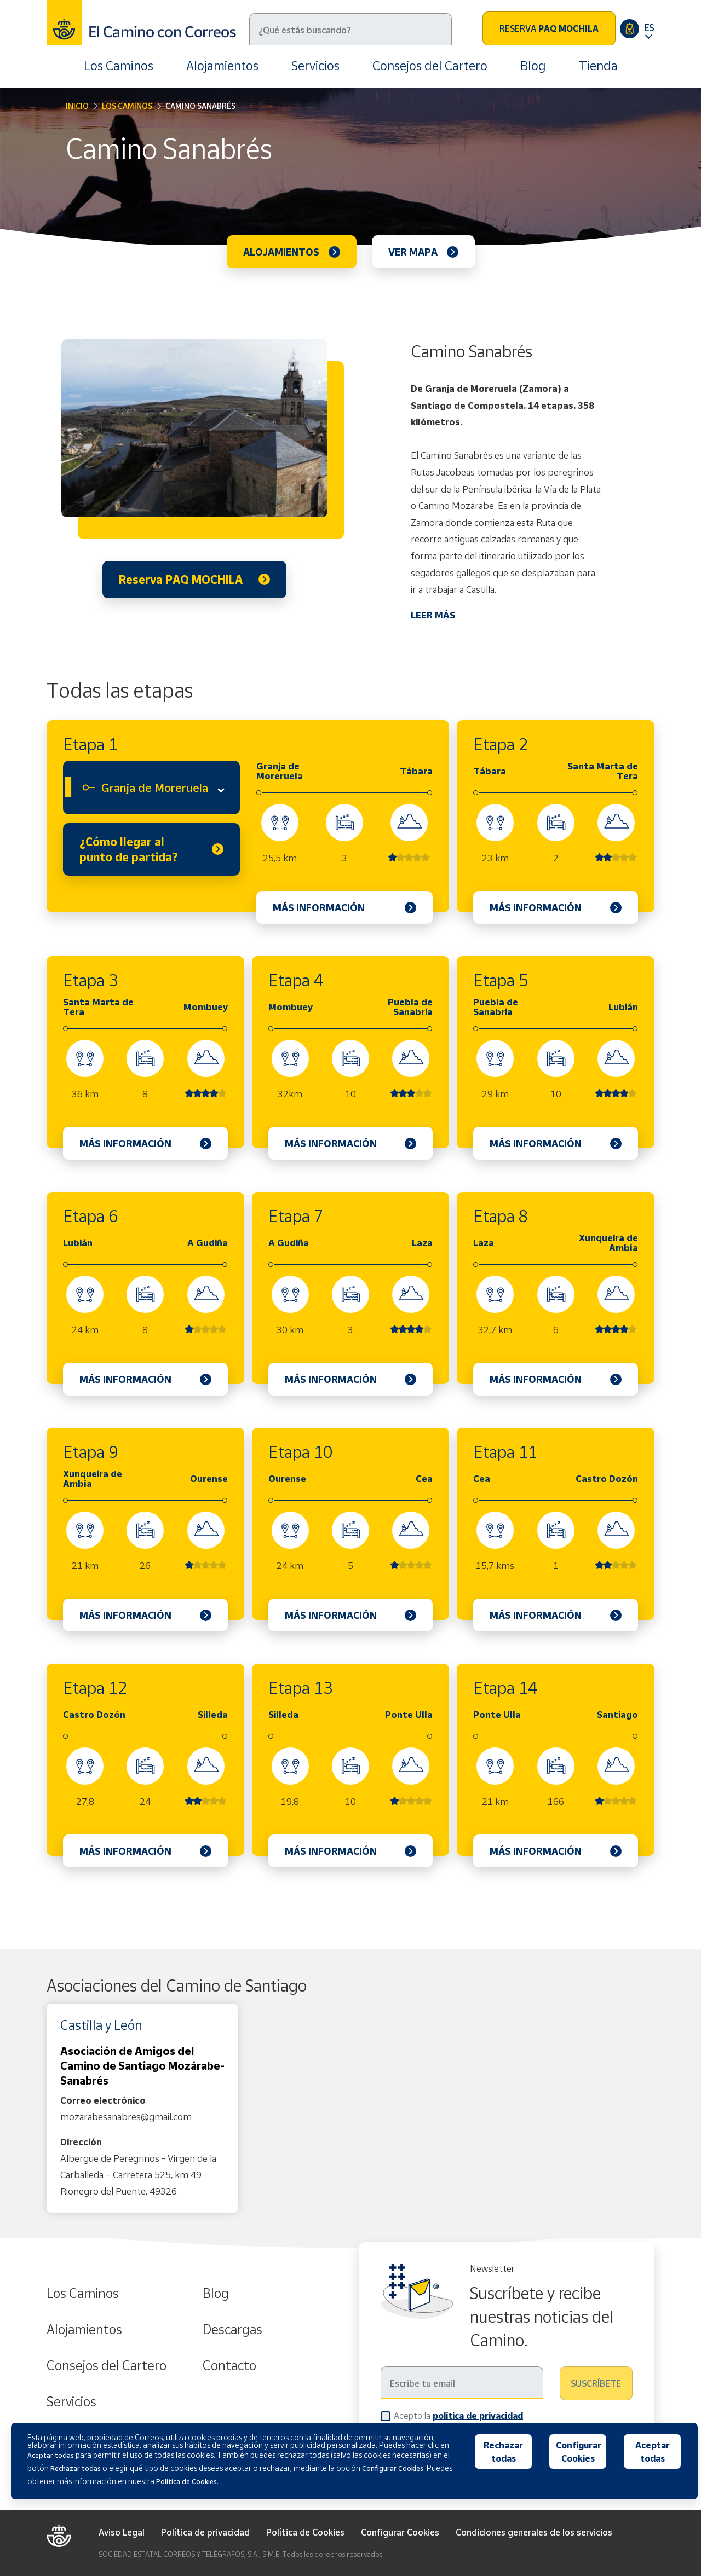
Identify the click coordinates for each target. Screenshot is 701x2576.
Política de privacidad (205, 2532)
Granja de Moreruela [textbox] (154, 787)
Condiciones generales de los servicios (534, 2532)
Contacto (229, 2365)
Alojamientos (222, 65)
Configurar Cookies (400, 2532)
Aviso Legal (122, 2532)
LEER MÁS (433, 615)
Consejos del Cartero (429, 65)
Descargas (232, 2329)
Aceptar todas (652, 2452)
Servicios (315, 65)
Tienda (598, 65)
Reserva (549, 28)
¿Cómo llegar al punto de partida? (128, 849)
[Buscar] (350, 29)
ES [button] (648, 27)
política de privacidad (478, 2415)
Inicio (77, 106)
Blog (533, 65)
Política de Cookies (305, 2532)
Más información (319, 907)
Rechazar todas (503, 2452)
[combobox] (151, 787)
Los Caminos (118, 65)
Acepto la (458, 2415)
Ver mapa (413, 252)
